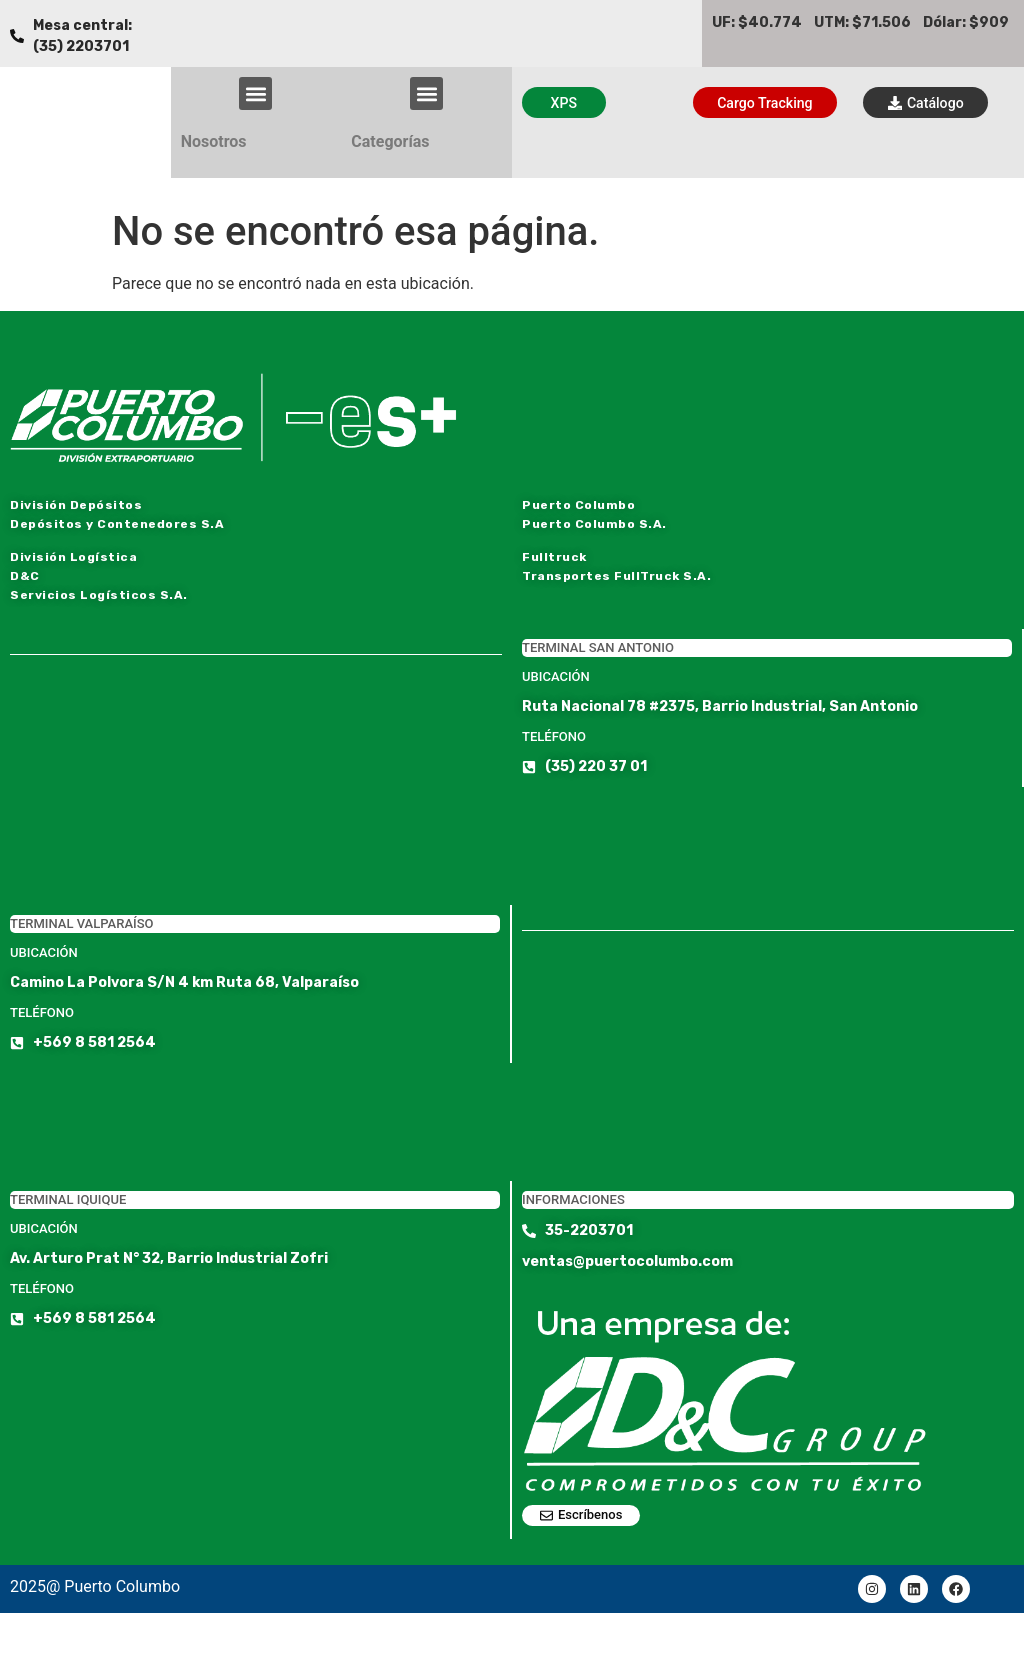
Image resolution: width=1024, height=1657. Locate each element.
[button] (255, 93)
